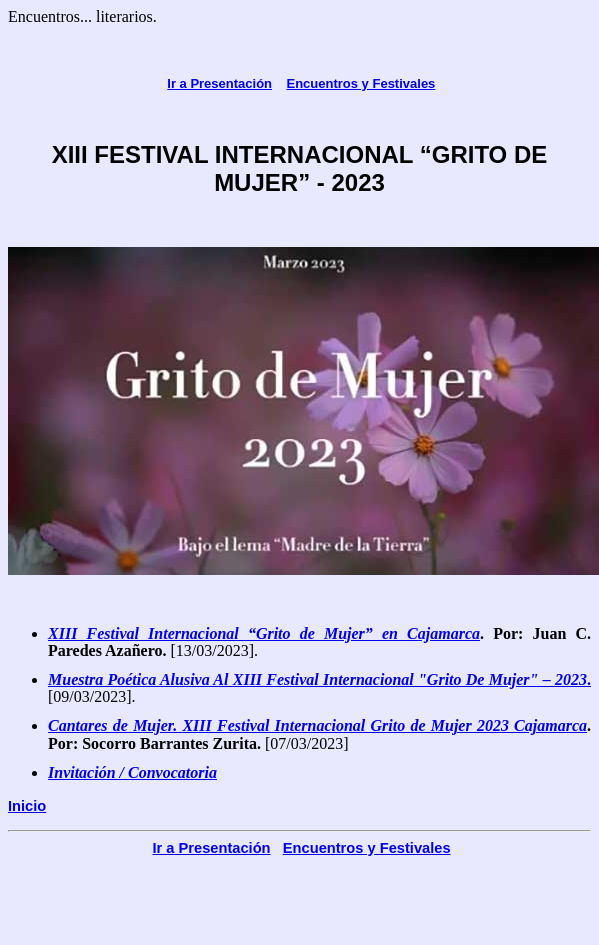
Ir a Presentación (219, 83)
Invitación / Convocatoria (132, 772)
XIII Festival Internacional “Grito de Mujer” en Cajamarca (264, 633)
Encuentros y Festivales (361, 83)
